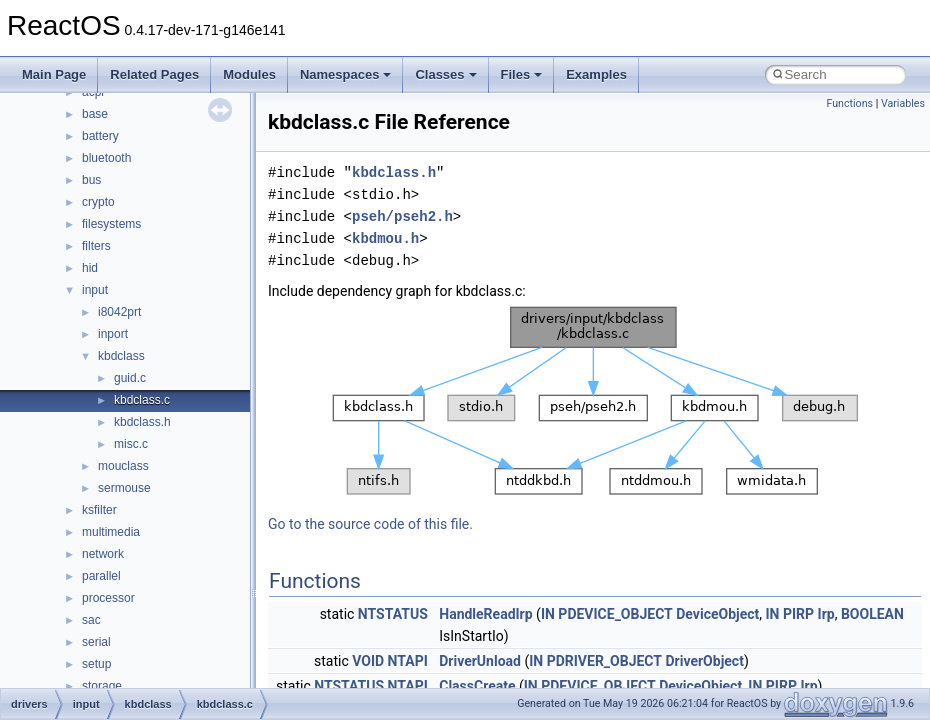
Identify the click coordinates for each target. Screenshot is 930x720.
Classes (445, 74)
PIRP (798, 614)
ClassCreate (477, 686)
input (95, 290)
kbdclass (121, 356)
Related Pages (154, 74)
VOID (368, 661)
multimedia (111, 532)
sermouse (124, 488)
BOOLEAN (872, 614)
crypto (98, 202)
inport (113, 334)
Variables (903, 103)
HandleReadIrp (485, 614)
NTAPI (408, 661)
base (95, 114)
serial (96, 642)
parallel (101, 576)
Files (522, 74)
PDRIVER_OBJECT (604, 661)
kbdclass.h (142, 422)
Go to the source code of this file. (370, 524)
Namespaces (346, 74)
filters (96, 246)
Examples (596, 74)
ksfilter (99, 510)
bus (91, 180)
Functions (849, 103)
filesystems (111, 224)
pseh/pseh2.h (402, 216)
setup (96, 664)
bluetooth (106, 158)
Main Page (54, 74)
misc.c (131, 444)
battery (100, 136)
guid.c (130, 378)
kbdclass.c (142, 400)
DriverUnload (480, 661)
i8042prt (119, 312)
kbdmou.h (385, 238)
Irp (826, 614)
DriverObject (704, 661)
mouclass (123, 466)
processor (108, 598)
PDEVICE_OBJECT (615, 614)
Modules (249, 74)
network (103, 554)
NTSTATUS (393, 614)
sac (91, 620)
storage (102, 686)
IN (548, 614)
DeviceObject (717, 614)
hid (90, 268)
